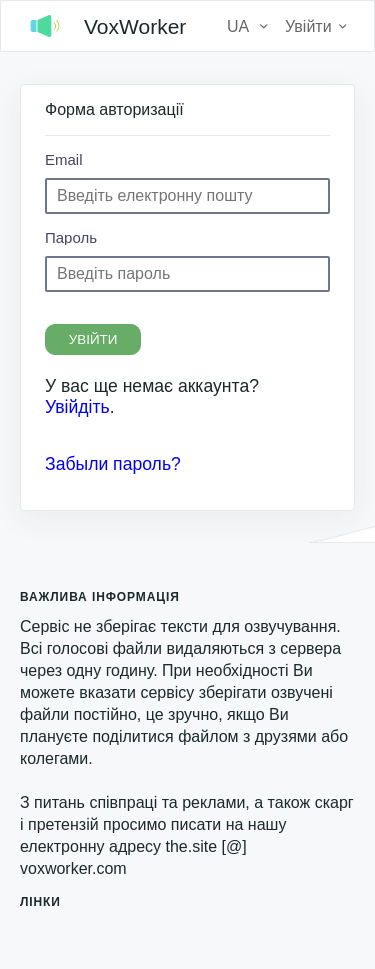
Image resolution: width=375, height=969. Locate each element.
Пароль (71, 237)
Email (64, 159)
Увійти (93, 339)
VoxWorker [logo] (103, 26)
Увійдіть (77, 407)
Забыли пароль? (113, 464)
